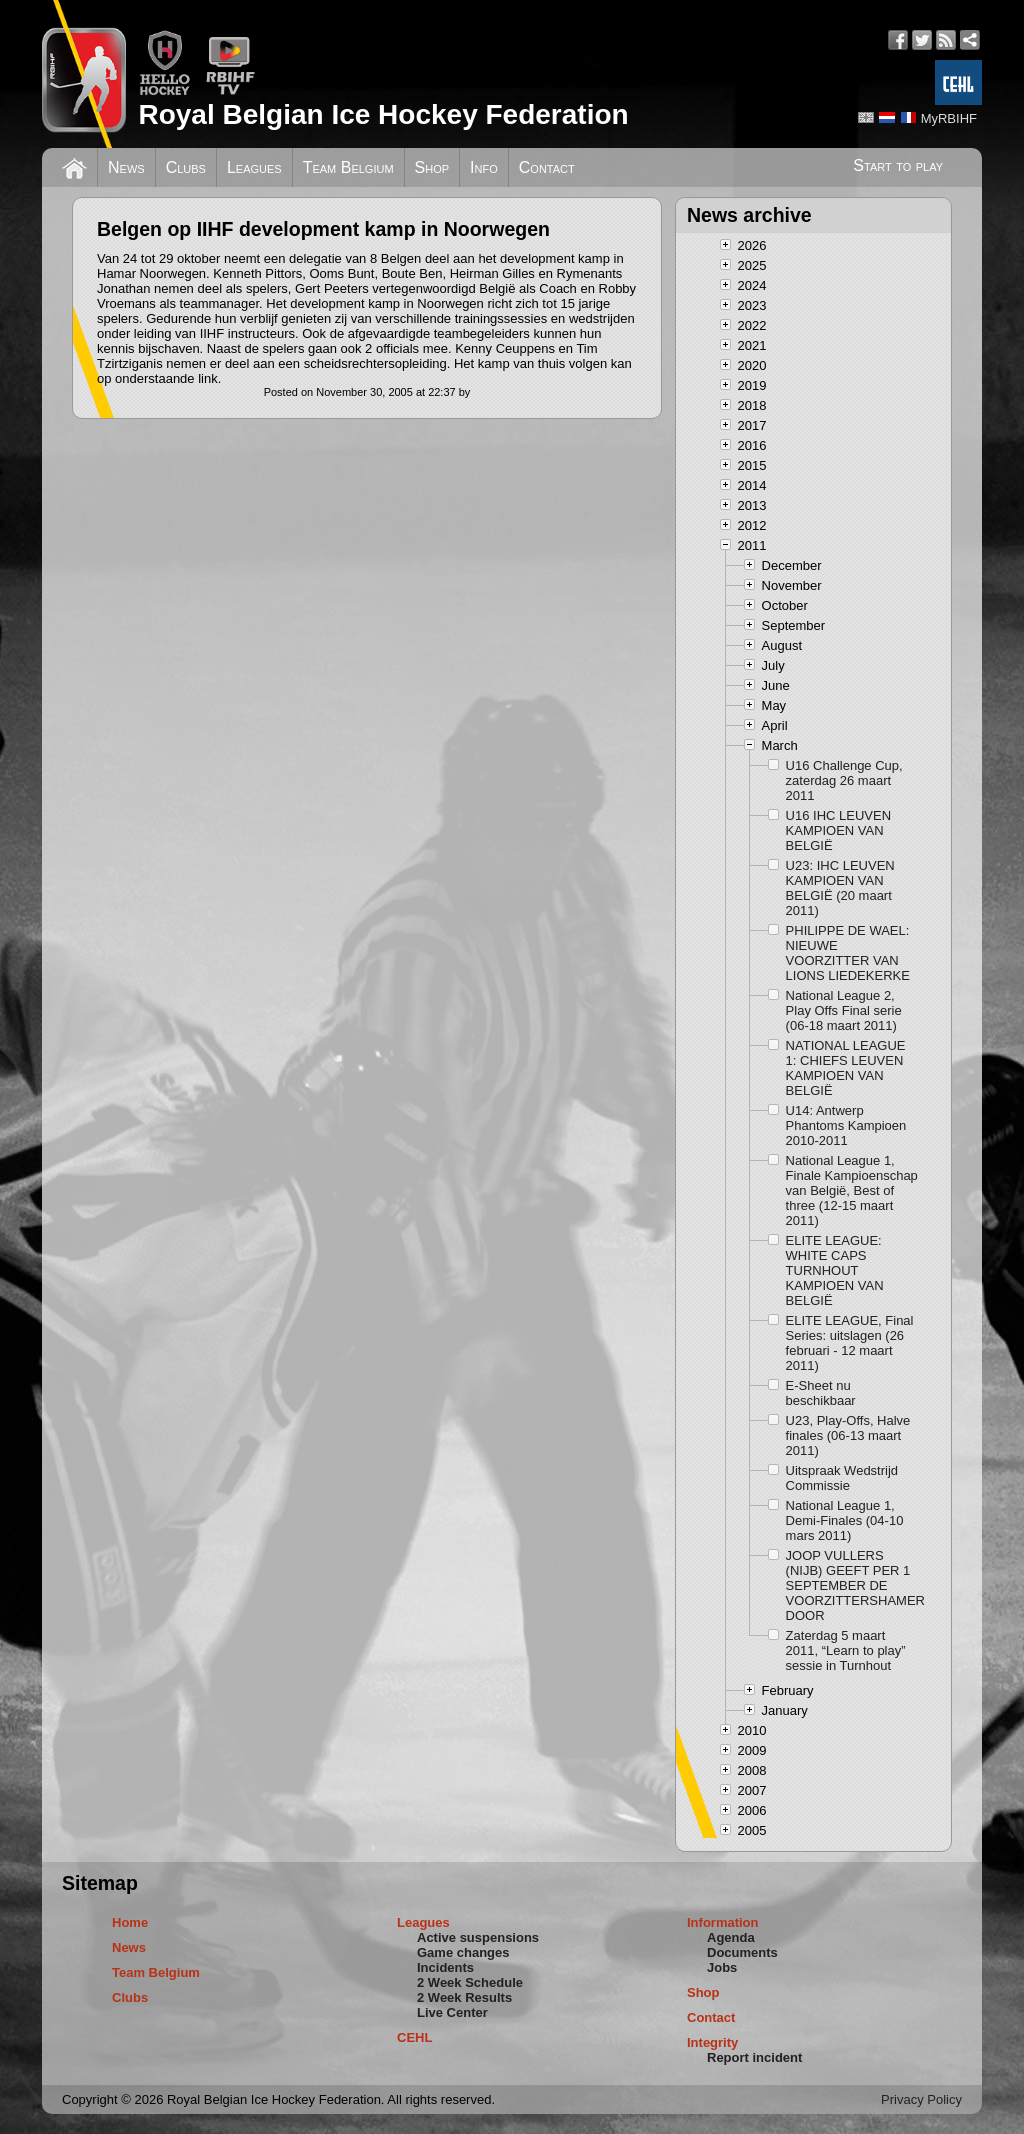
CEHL (414, 2037)
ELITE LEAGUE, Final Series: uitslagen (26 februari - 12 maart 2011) (850, 1343)
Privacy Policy (921, 2099)
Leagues (254, 167)
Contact (547, 167)
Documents (742, 1952)
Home (130, 1922)
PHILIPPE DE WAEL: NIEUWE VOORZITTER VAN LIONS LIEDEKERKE (848, 953)
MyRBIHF (949, 118)
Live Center (452, 2012)
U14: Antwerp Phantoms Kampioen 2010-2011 (846, 1125)
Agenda (731, 1937)
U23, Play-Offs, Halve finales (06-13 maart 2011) (848, 1435)
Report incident (754, 2057)
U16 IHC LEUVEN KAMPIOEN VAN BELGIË (838, 830)
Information (723, 1922)
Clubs (186, 167)
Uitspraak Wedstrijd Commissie (842, 1478)
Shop (432, 167)
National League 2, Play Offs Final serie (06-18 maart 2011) (844, 1010)
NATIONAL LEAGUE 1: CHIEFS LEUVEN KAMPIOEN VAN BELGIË (846, 1068)
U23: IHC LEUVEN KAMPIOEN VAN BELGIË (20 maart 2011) (840, 888)
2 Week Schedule (470, 1982)
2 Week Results (464, 1997)
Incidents (445, 1967)
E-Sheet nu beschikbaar (821, 1393)
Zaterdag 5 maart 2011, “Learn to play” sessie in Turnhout (846, 1650)
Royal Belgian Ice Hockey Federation (383, 114)
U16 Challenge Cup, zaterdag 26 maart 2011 (844, 780)
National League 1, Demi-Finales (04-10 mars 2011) (845, 1520)
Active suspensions (478, 1937)
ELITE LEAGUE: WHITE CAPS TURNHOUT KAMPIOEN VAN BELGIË (835, 1270)
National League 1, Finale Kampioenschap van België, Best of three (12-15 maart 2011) (852, 1190)
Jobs (722, 1967)
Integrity (712, 2042)
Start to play (898, 165)
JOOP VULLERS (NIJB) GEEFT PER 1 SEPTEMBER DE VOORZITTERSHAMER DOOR (853, 1585)
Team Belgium (348, 167)
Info (484, 167)
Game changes (463, 1952)
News (126, 167)
